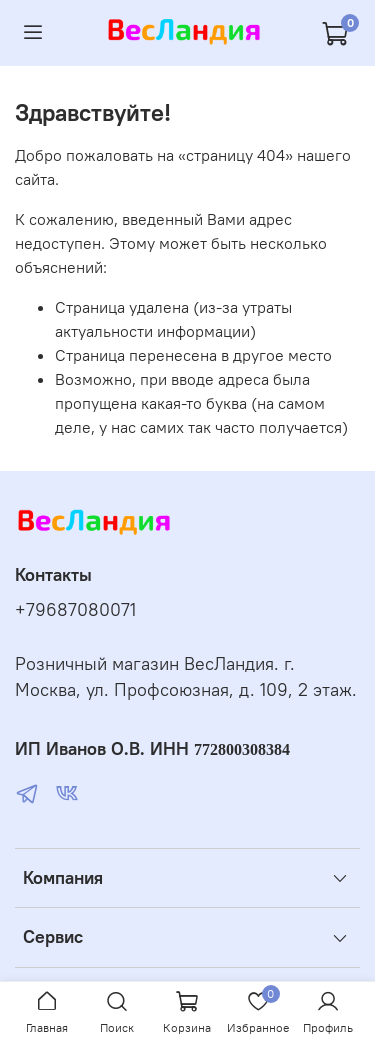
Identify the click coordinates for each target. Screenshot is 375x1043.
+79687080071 (75, 610)
